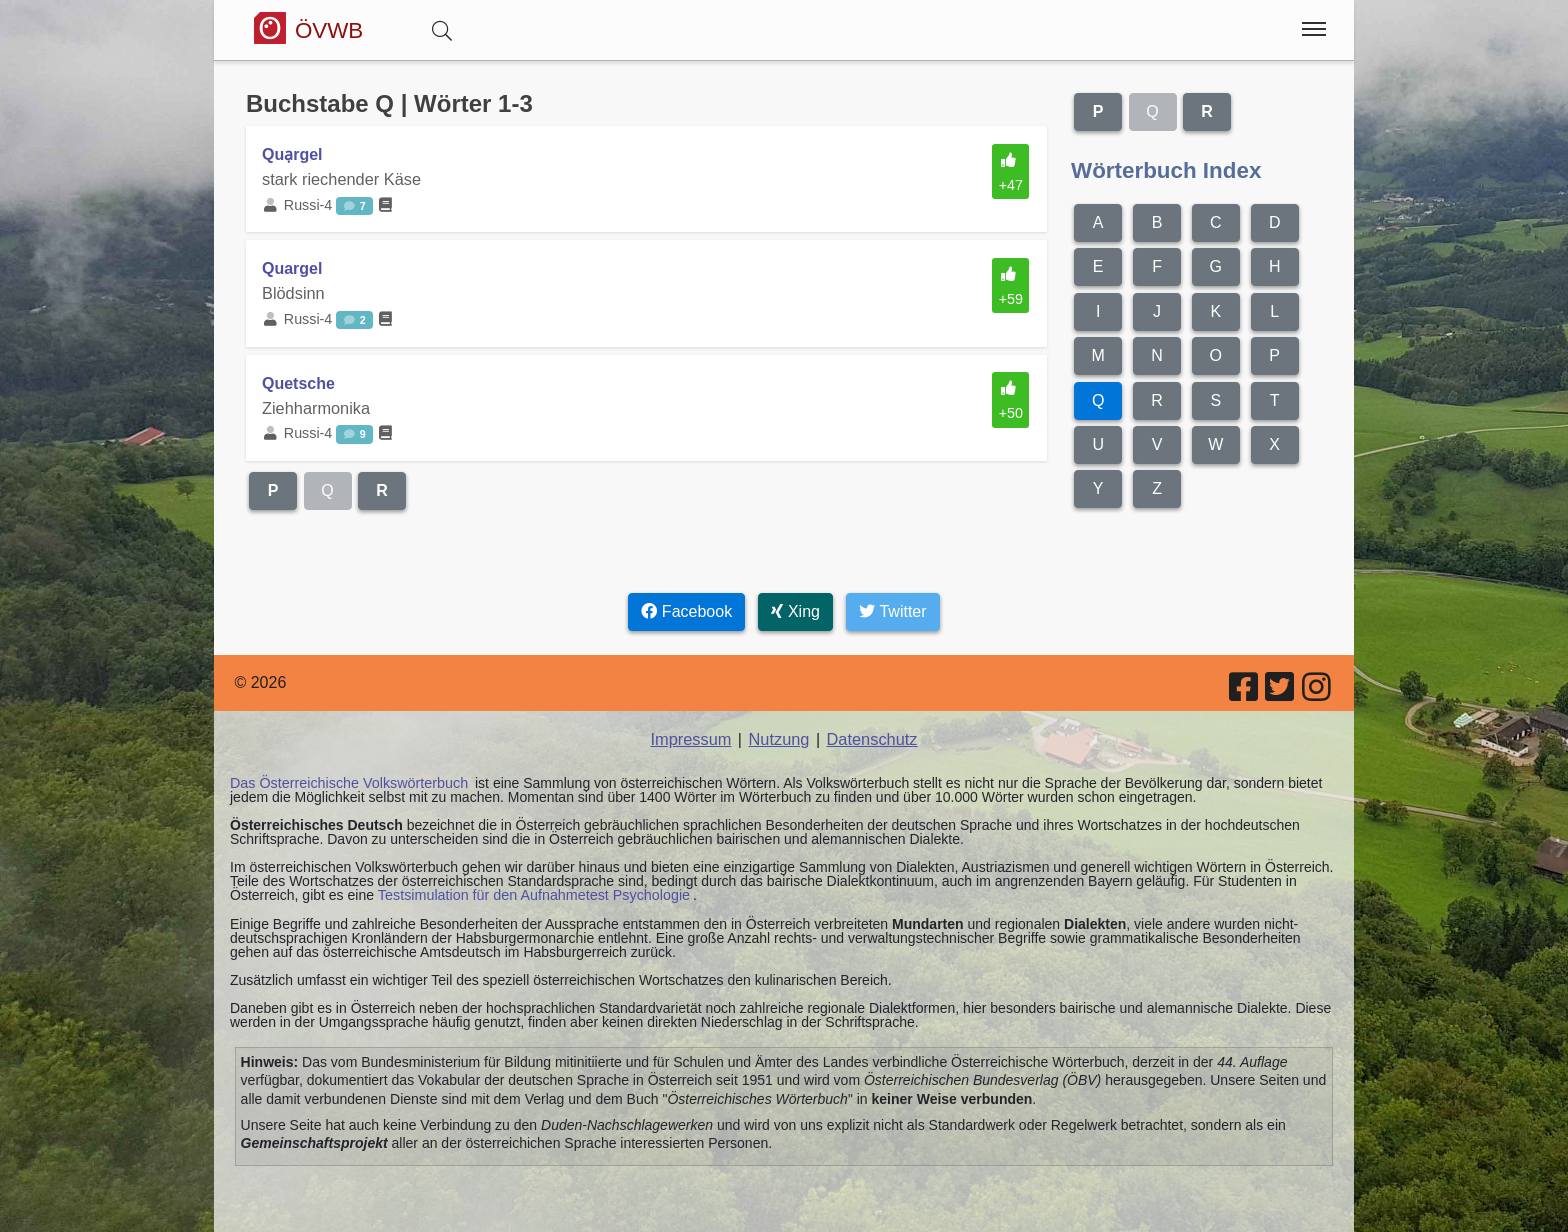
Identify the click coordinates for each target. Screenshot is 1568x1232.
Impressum (692, 736)
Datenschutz (870, 736)
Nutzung (779, 736)
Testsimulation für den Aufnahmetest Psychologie (530, 892)
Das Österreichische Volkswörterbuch (346, 780)
